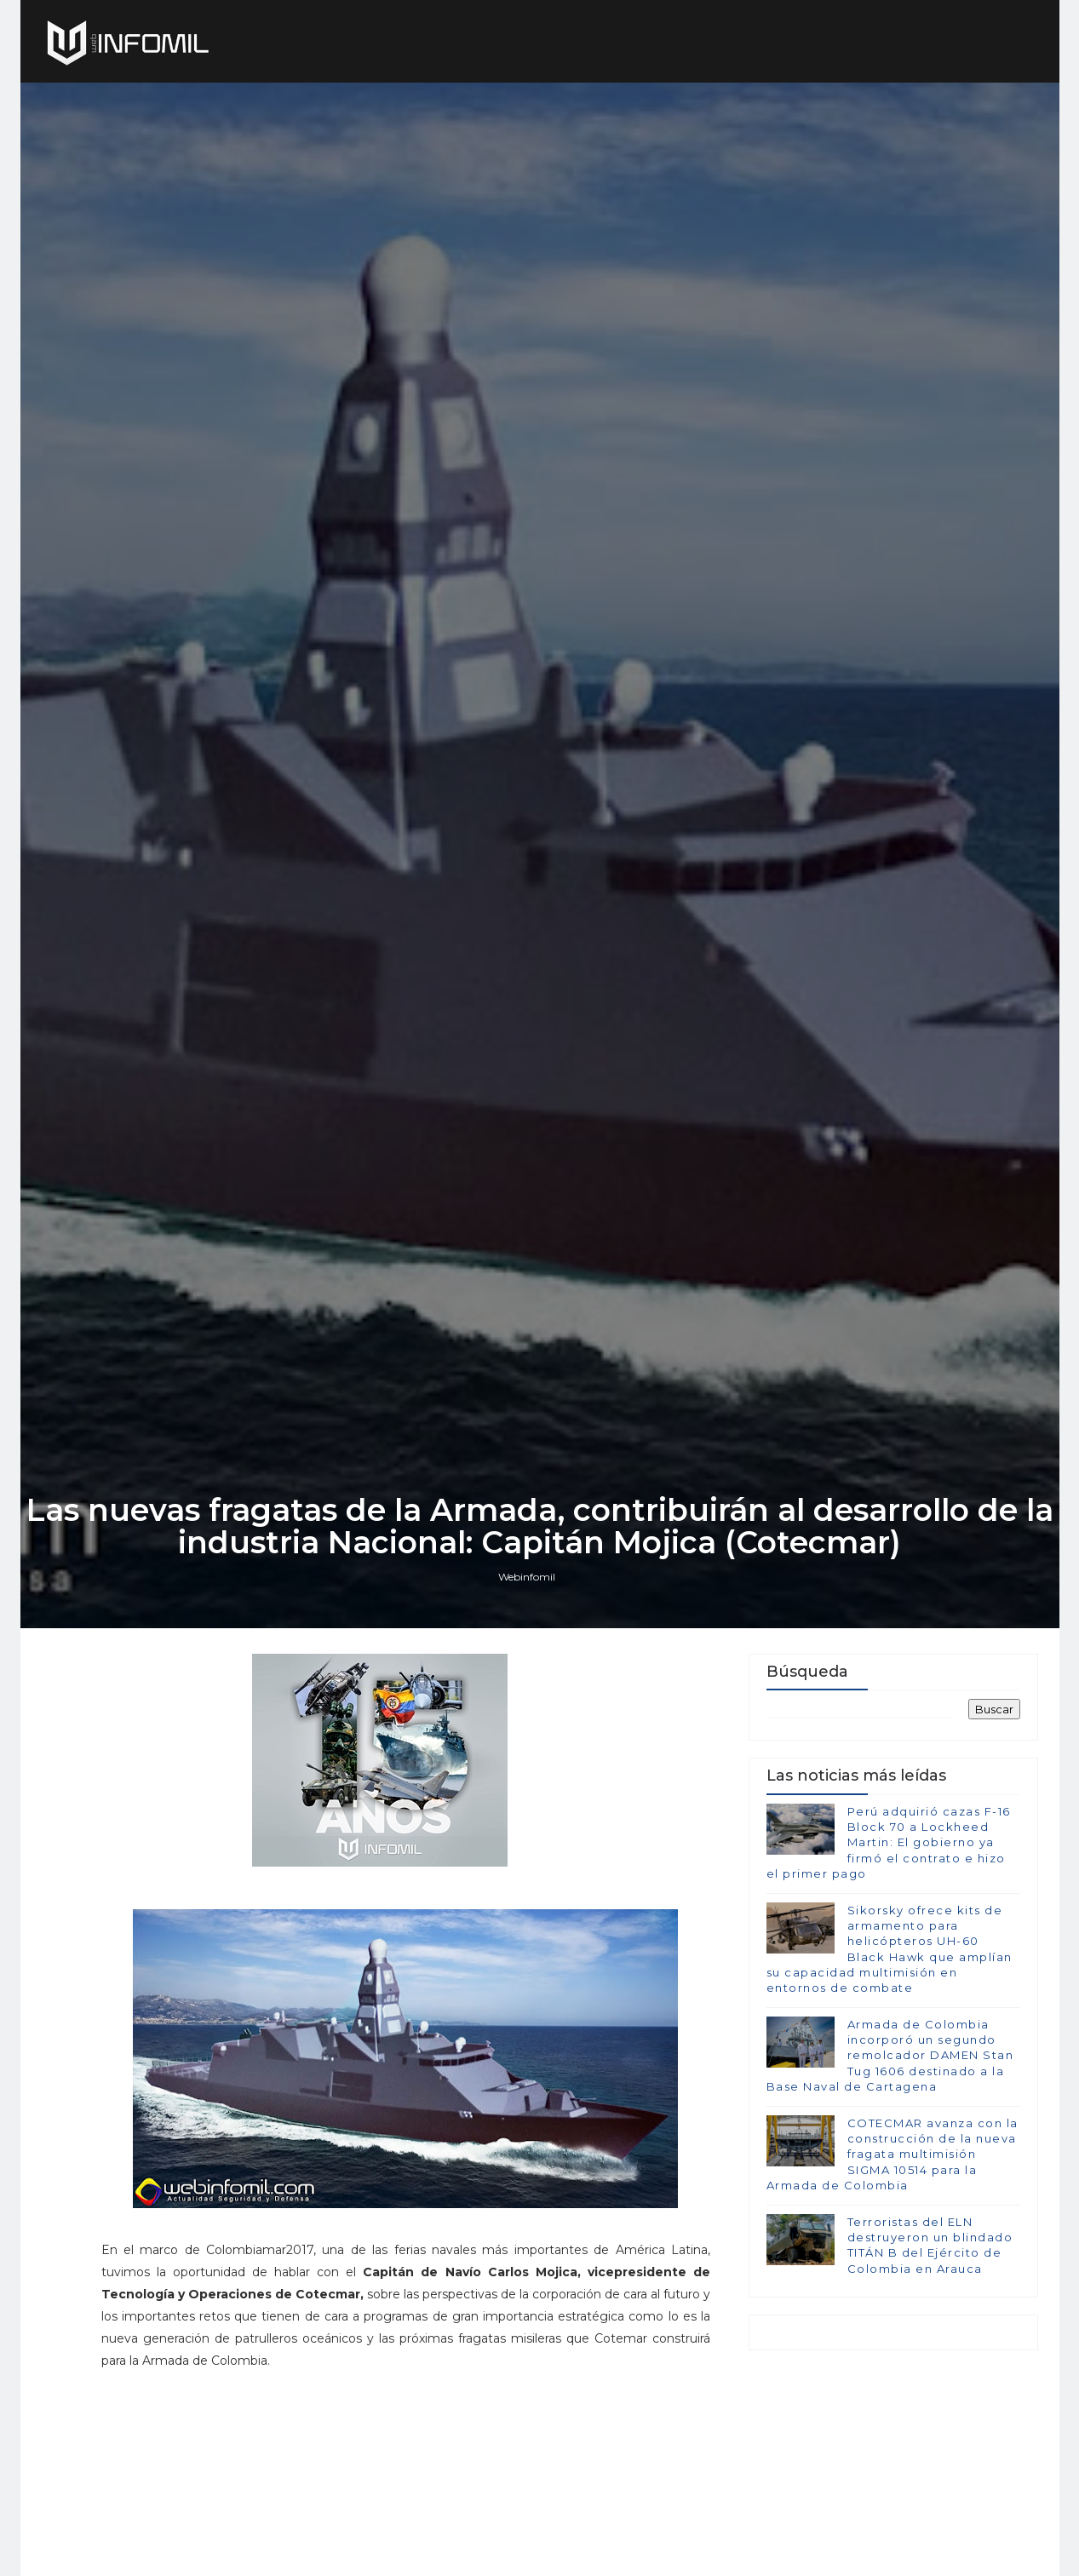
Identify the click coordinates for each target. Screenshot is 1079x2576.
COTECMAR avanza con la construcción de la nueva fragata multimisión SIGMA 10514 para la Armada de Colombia (892, 2154)
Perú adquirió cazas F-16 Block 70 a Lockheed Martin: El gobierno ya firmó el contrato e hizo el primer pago (888, 1842)
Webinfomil (526, 1576)
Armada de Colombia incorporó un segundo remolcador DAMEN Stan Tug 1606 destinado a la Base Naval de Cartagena (890, 2055)
